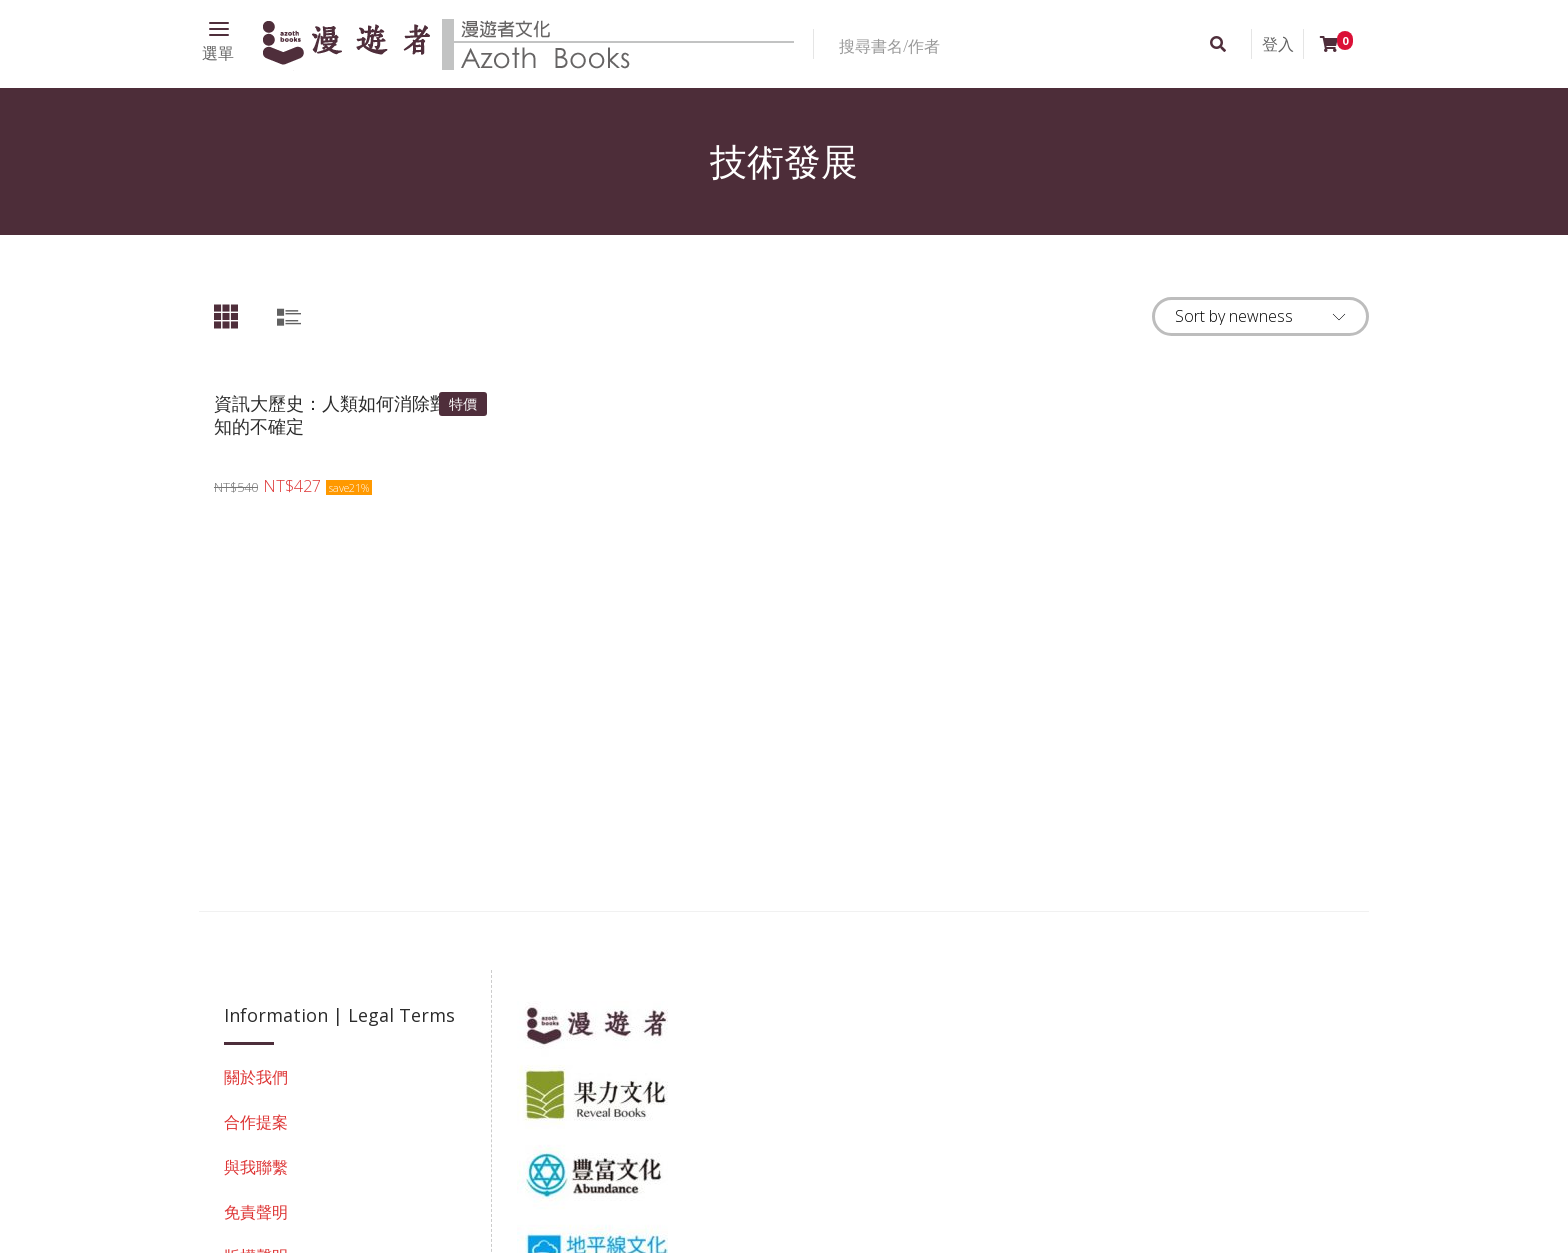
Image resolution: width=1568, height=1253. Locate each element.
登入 (1278, 44)
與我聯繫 (256, 1167)
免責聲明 (256, 1212)
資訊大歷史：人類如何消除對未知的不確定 (340, 414)
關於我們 (256, 1077)
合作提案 (256, 1122)
